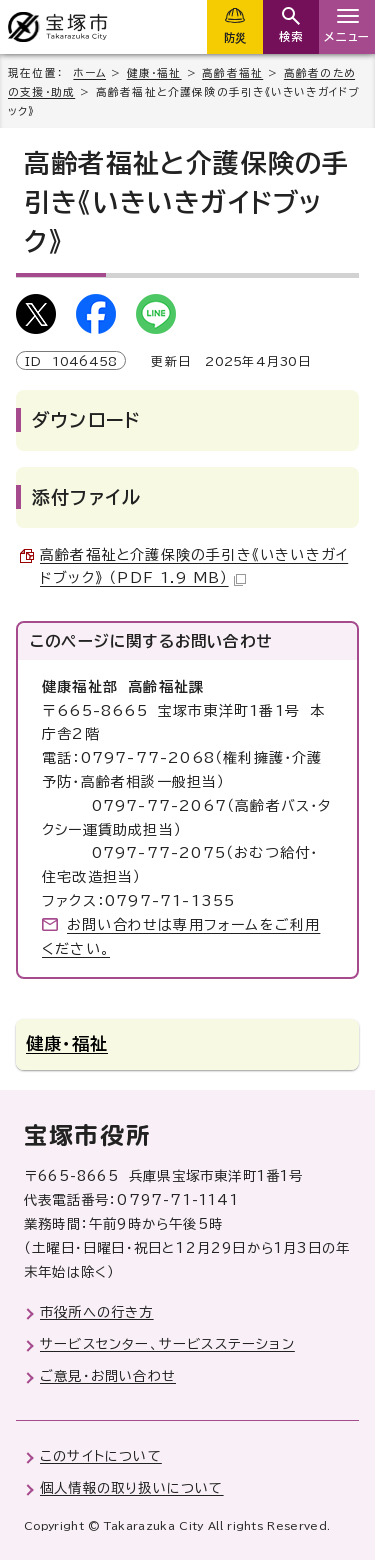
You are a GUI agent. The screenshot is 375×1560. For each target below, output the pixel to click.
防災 (235, 37)
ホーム (89, 73)
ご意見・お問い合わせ (108, 1376)
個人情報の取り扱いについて (132, 1488)
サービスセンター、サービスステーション (167, 1344)
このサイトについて (101, 1456)
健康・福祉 (154, 73)
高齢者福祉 (232, 73)
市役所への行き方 (97, 1312)
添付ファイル (86, 497)
